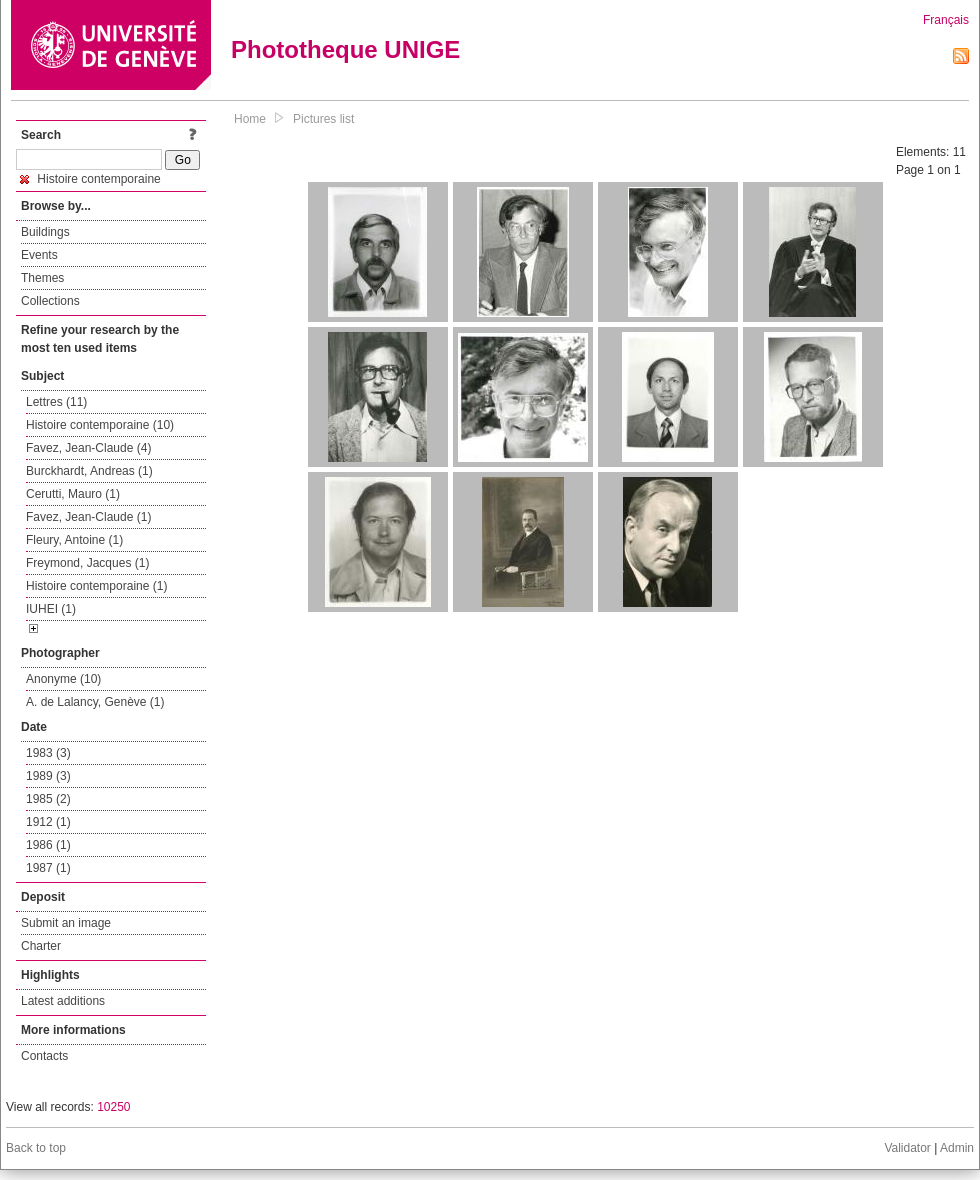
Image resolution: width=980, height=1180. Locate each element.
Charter (41, 946)
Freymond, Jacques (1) (87, 563)
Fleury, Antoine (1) (74, 540)
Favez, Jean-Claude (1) (88, 517)
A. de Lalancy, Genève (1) (95, 702)
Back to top (36, 1148)
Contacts (44, 1056)
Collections (50, 301)
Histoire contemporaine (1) (96, 586)
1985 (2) (48, 799)
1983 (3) (48, 753)
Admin (957, 1148)
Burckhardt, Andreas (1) (89, 471)
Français (946, 20)
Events (39, 255)
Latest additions (63, 1001)
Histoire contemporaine (90, 179)
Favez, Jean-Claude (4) (88, 448)
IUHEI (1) (51, 609)
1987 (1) (48, 868)
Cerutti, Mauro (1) (73, 494)
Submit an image (66, 923)
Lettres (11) (56, 402)
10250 (113, 1107)
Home (250, 119)
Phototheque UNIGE (345, 49)
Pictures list (323, 119)
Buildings (45, 232)
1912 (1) (48, 822)
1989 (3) (48, 776)
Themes (42, 278)
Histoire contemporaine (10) (100, 425)
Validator (907, 1148)
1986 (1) (48, 845)
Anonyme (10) (63, 679)
